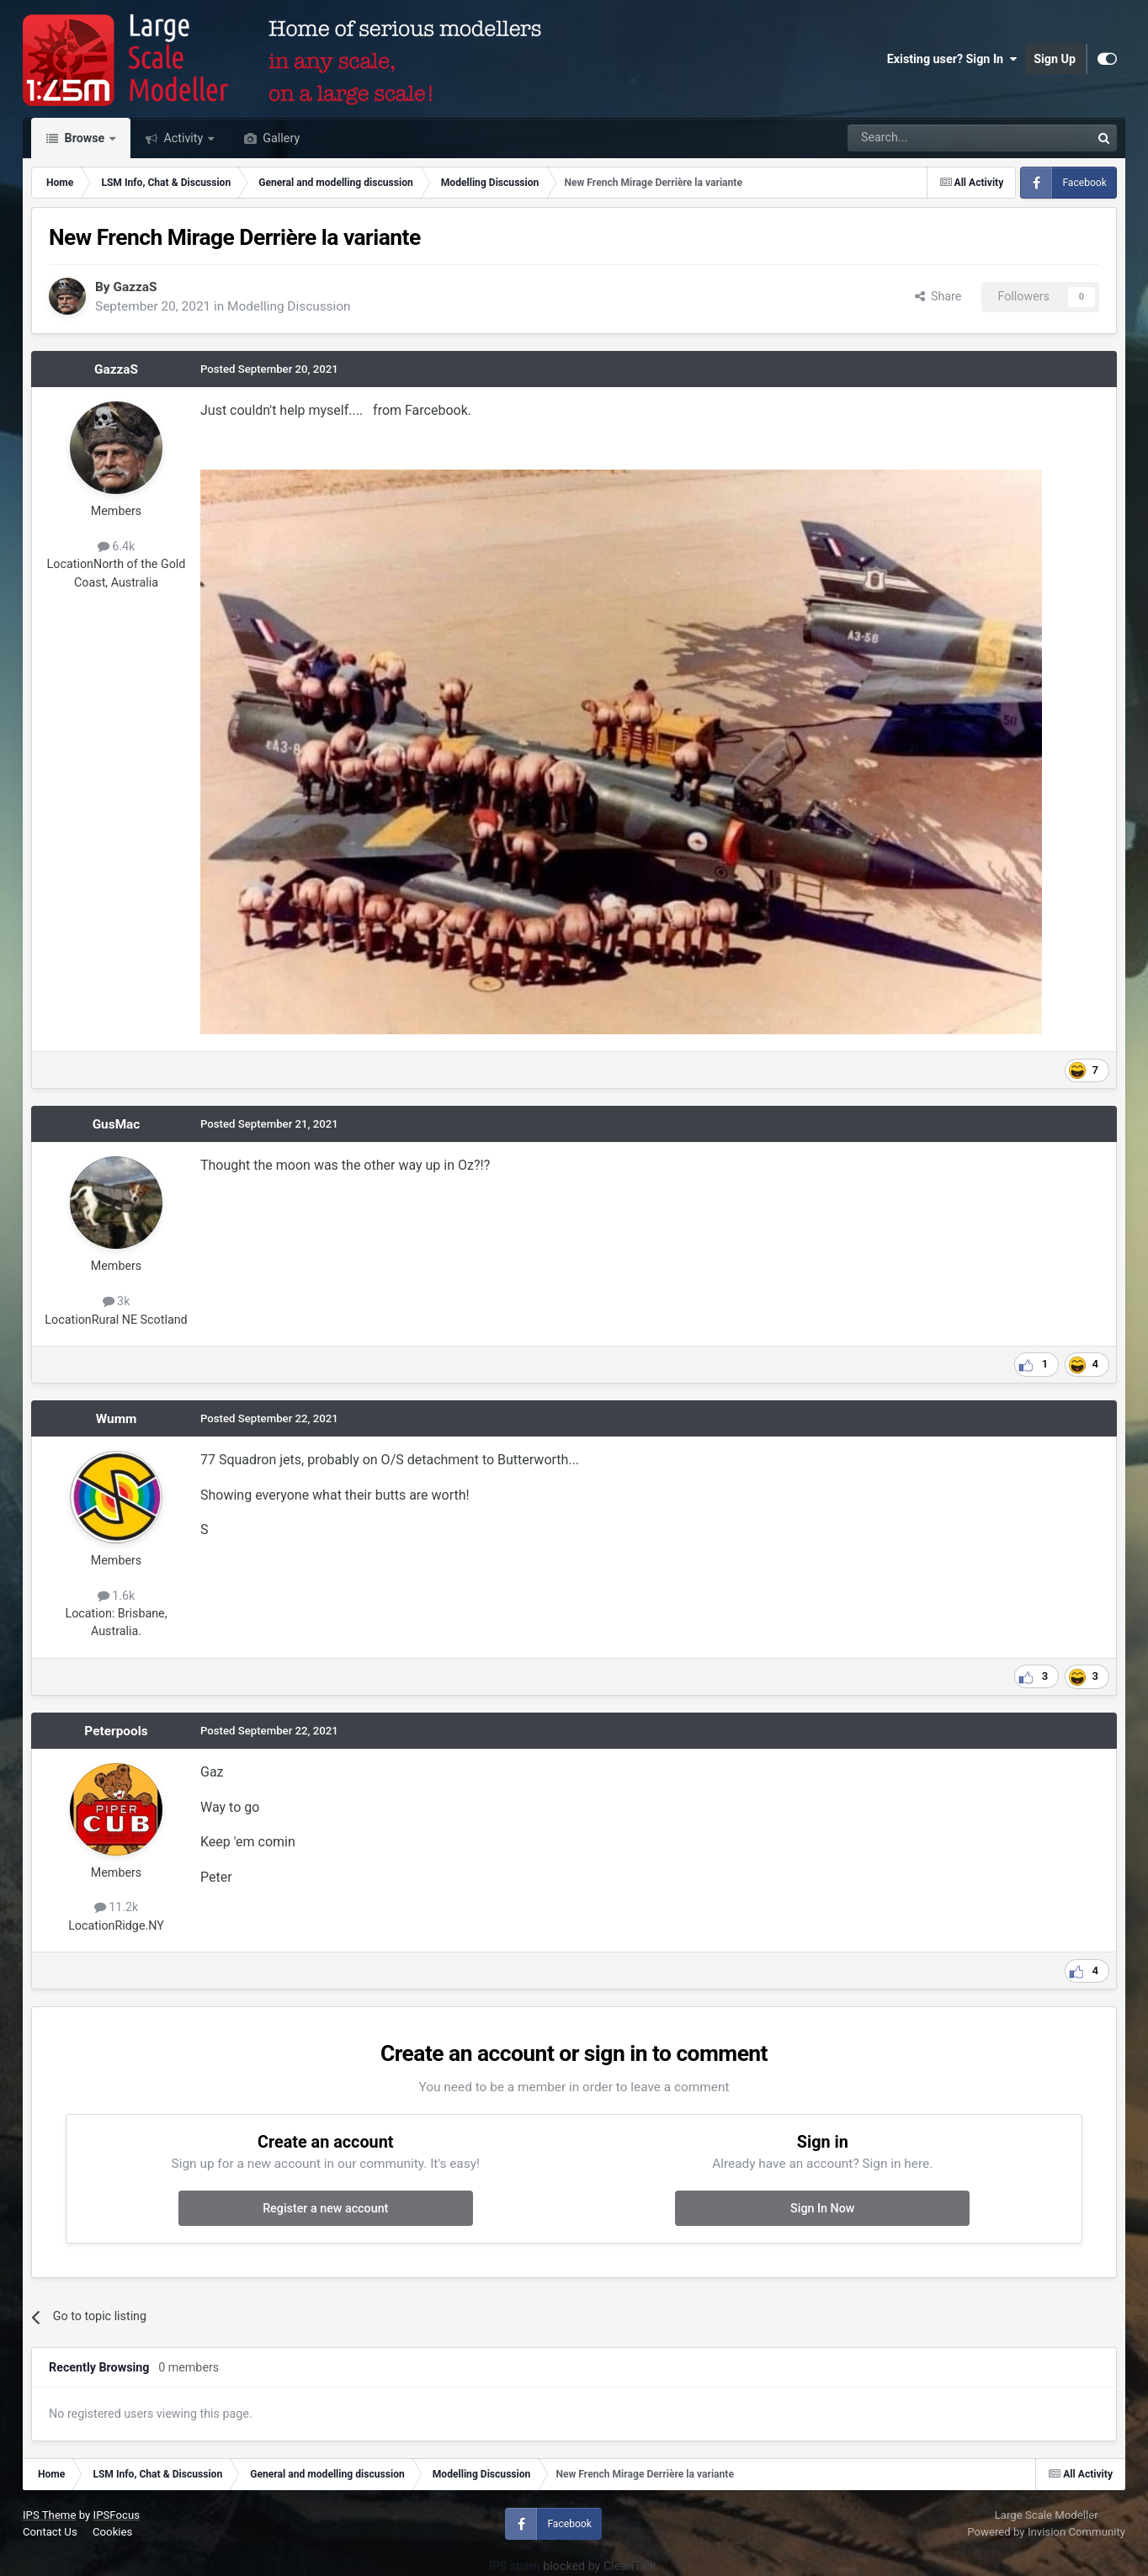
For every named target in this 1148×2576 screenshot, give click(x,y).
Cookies (112, 2532)
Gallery (280, 138)
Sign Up (1055, 59)
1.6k (117, 1595)
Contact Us (50, 2532)
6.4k (117, 546)
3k (116, 1301)
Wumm (116, 1418)
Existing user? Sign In (952, 59)
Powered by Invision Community (1046, 2532)
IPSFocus (116, 2515)
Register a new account (325, 2208)
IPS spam (514, 2566)
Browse (84, 138)
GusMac (117, 1124)
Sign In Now (822, 2208)
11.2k (116, 1907)
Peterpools (115, 1731)
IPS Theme (49, 2515)
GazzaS (135, 287)
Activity (183, 138)
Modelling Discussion (288, 306)
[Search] (925, 138)
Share (938, 296)
